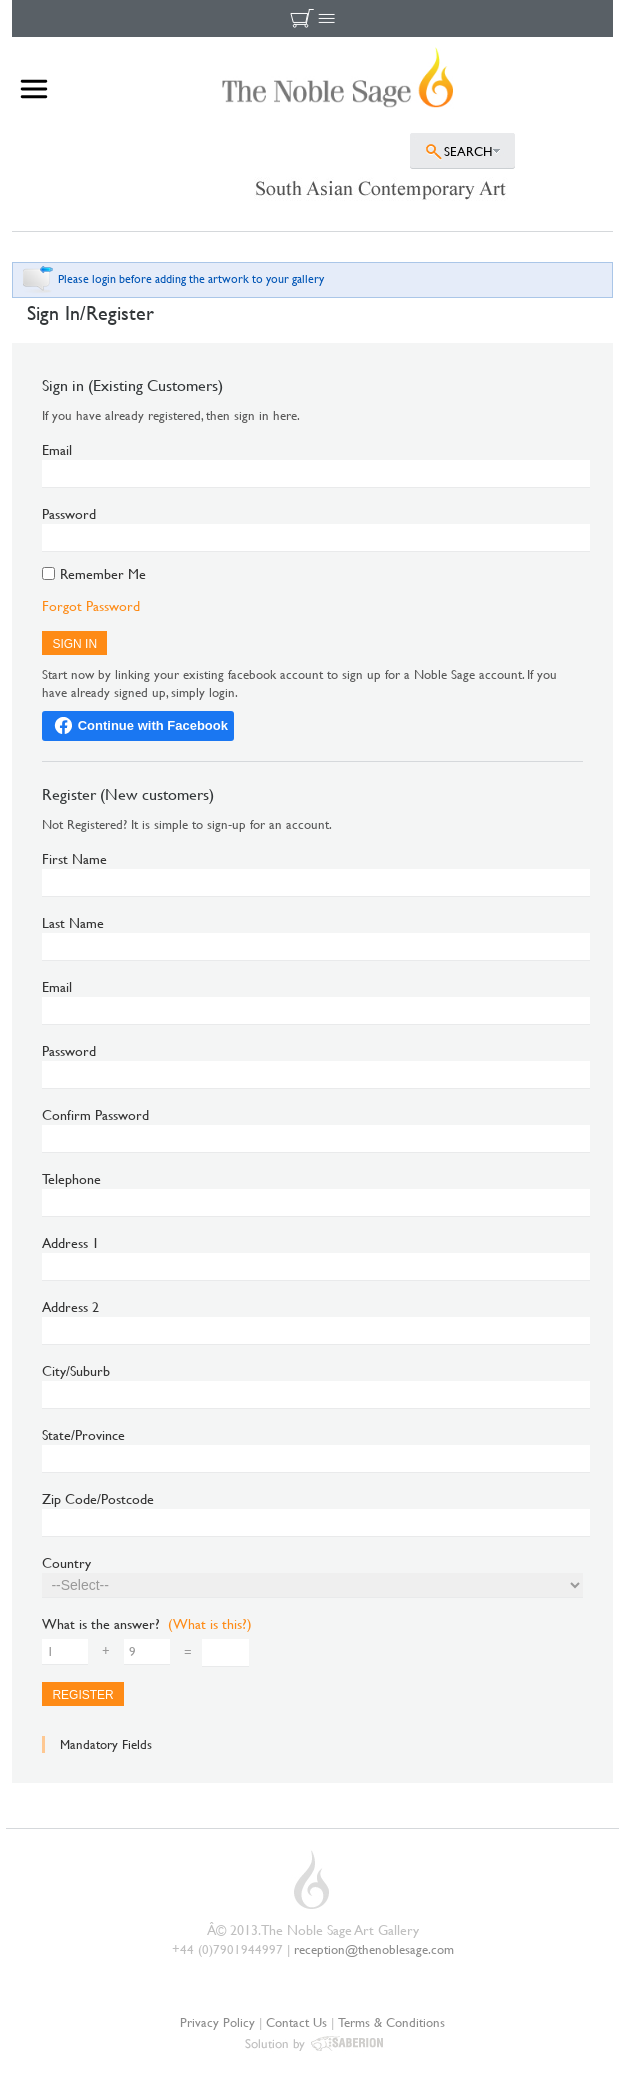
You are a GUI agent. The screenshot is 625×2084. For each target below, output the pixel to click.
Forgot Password (91, 605)
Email (57, 449)
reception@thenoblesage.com (374, 1949)
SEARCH (468, 151)
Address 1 (70, 1242)
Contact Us (296, 2022)
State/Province (83, 1434)
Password (69, 513)
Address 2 (70, 1306)
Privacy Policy (217, 2022)
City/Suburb (76, 1370)
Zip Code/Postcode (98, 1498)
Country (66, 1562)
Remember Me (103, 575)
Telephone (71, 1178)
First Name (74, 858)
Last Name (73, 922)
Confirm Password (95, 1114)
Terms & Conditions (391, 2022)
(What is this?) (210, 1623)
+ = (117, 1652)
